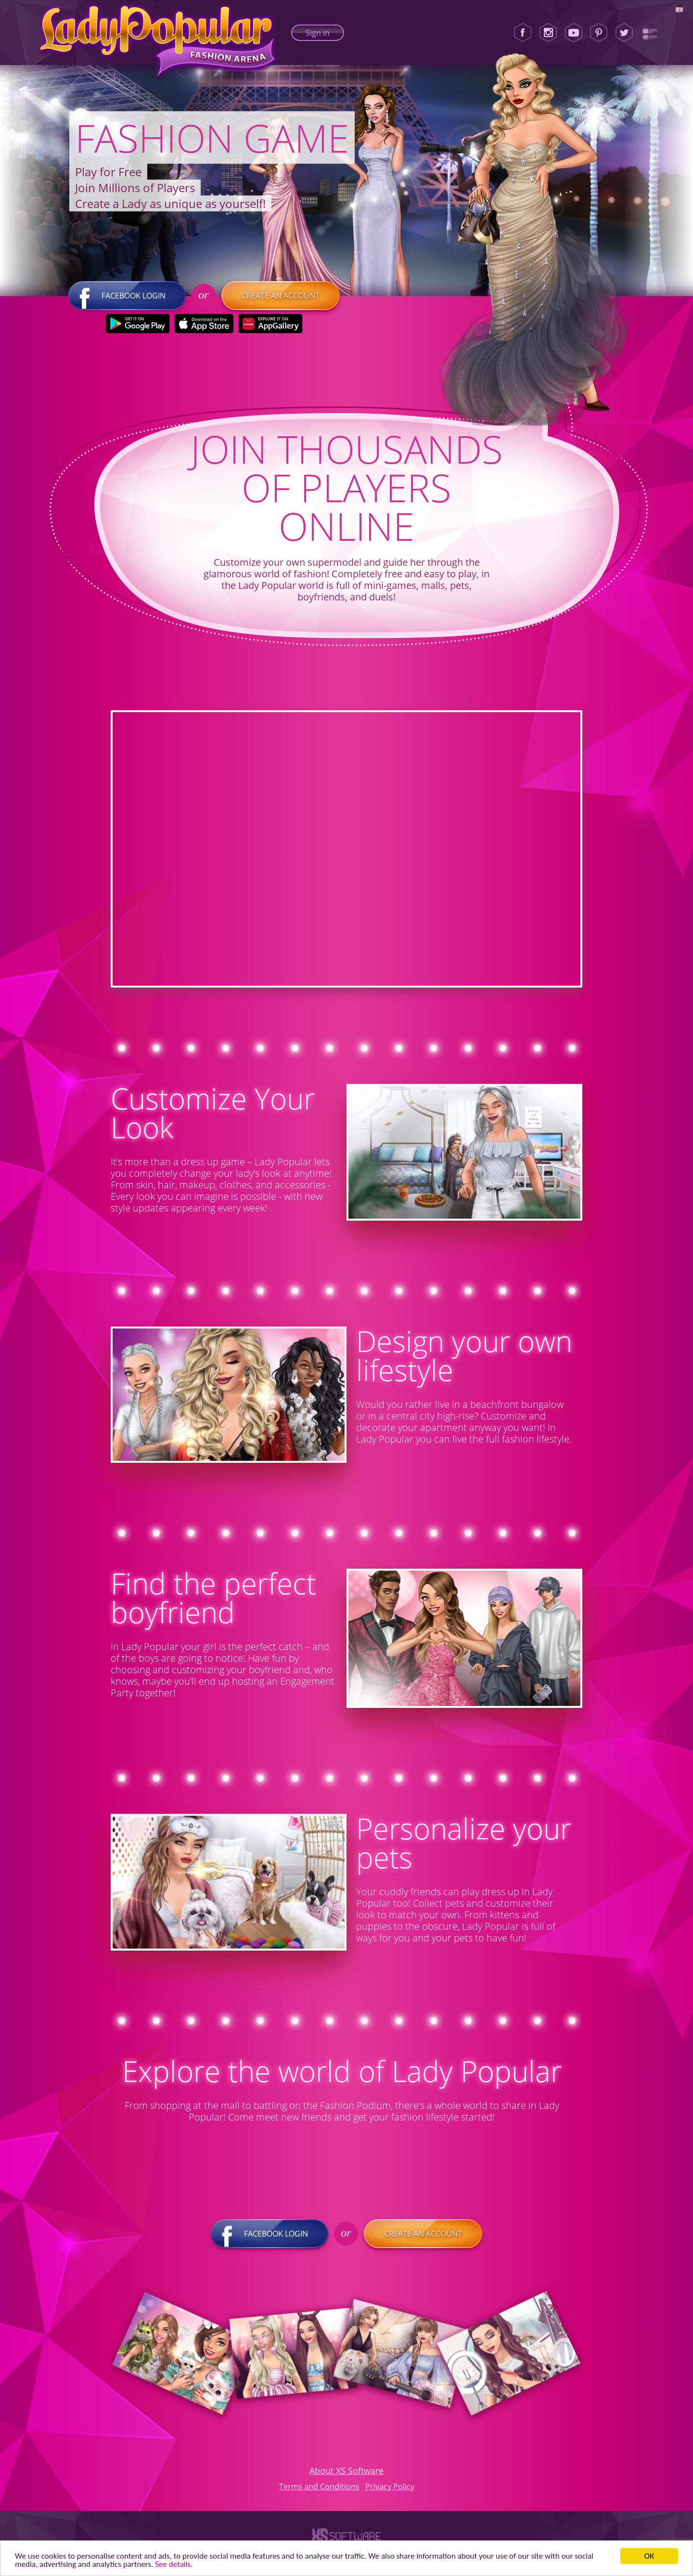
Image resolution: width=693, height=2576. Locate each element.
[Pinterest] (598, 32)
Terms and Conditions (319, 2486)
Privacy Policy (389, 2486)
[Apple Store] (204, 323)
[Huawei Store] (271, 323)
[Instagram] (548, 32)
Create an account (280, 295)
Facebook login (127, 295)
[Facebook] (522, 32)
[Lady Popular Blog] (649, 32)
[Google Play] (138, 323)
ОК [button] (649, 2556)
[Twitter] (624, 32)
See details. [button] (173, 2564)
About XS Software (346, 2470)
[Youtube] (573, 32)
